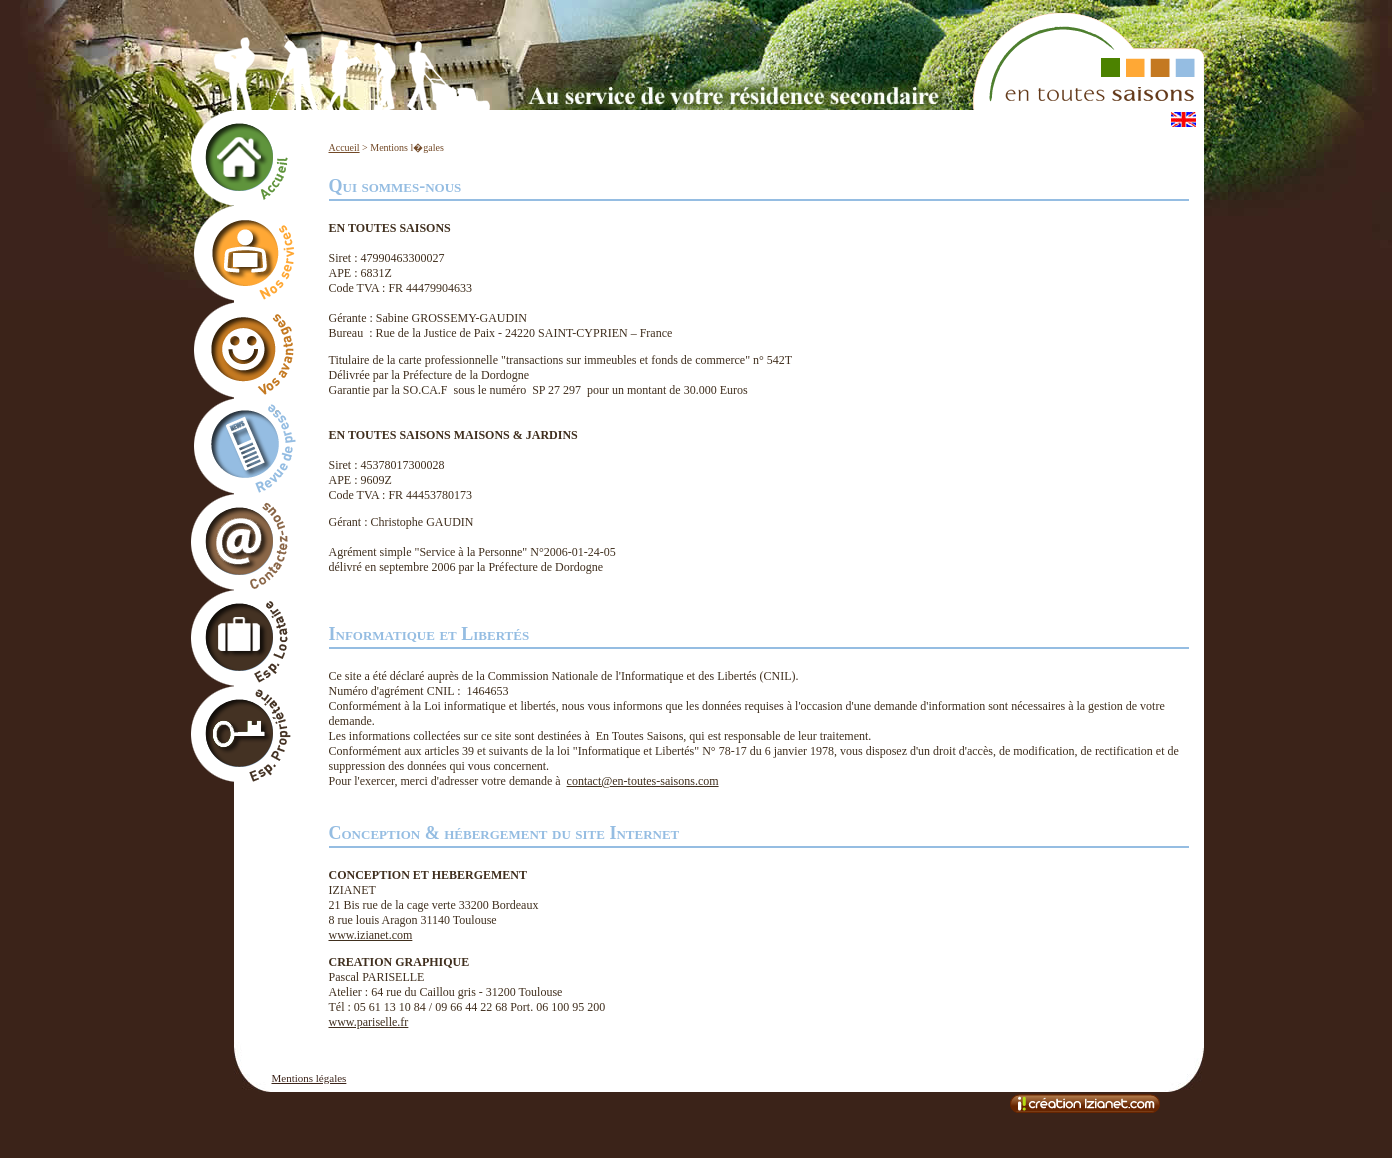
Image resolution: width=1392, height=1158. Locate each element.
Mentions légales (309, 1078)
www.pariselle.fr (369, 1022)
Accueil (344, 147)
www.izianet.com (371, 935)
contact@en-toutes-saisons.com (643, 781)
